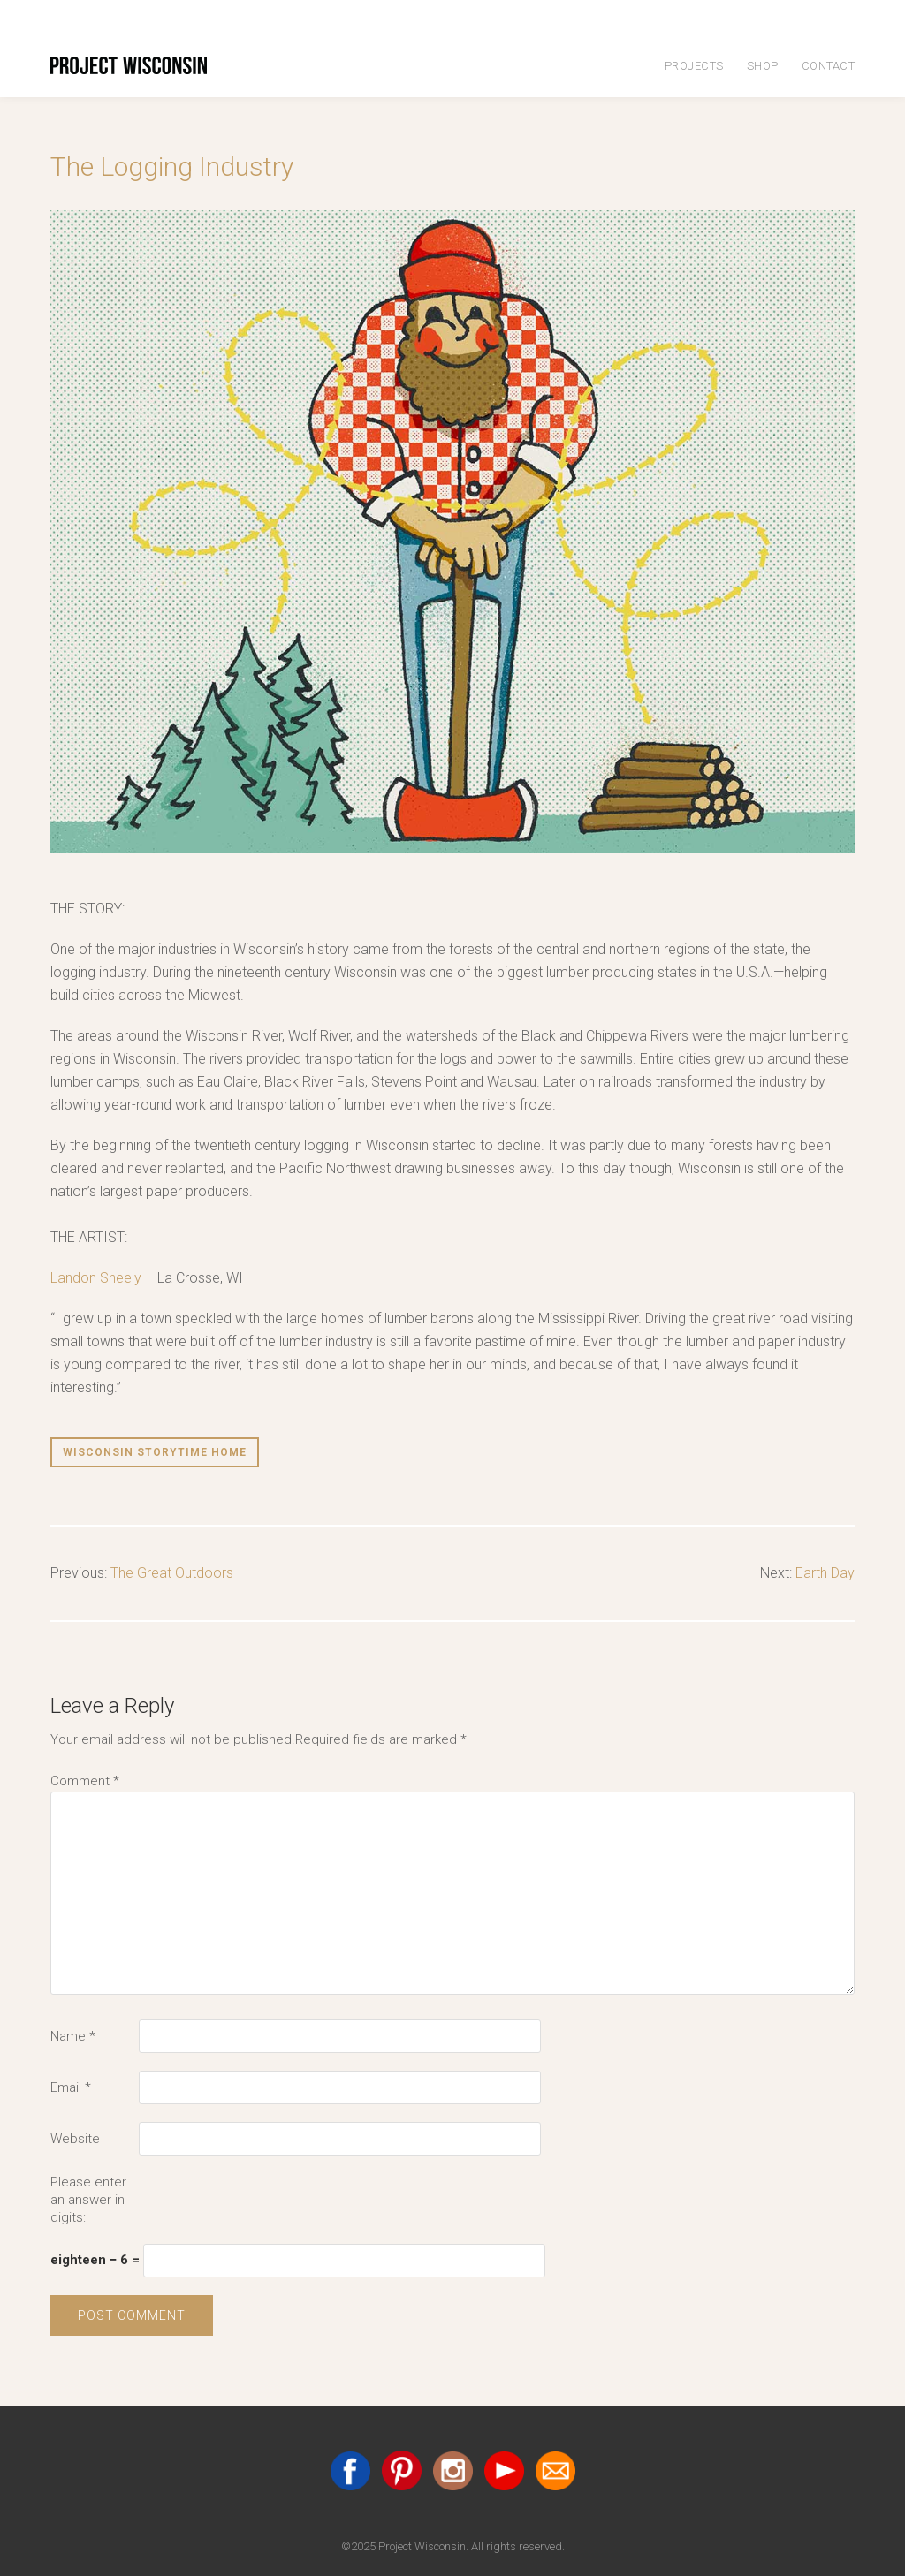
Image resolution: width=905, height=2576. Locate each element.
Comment (84, 1781)
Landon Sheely (95, 1277)
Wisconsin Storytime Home (155, 1452)
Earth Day (825, 1573)
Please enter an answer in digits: (88, 2199)
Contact (829, 65)
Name (72, 2036)
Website (75, 2139)
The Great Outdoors (171, 1573)
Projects (694, 65)
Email (70, 2087)
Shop (763, 65)
